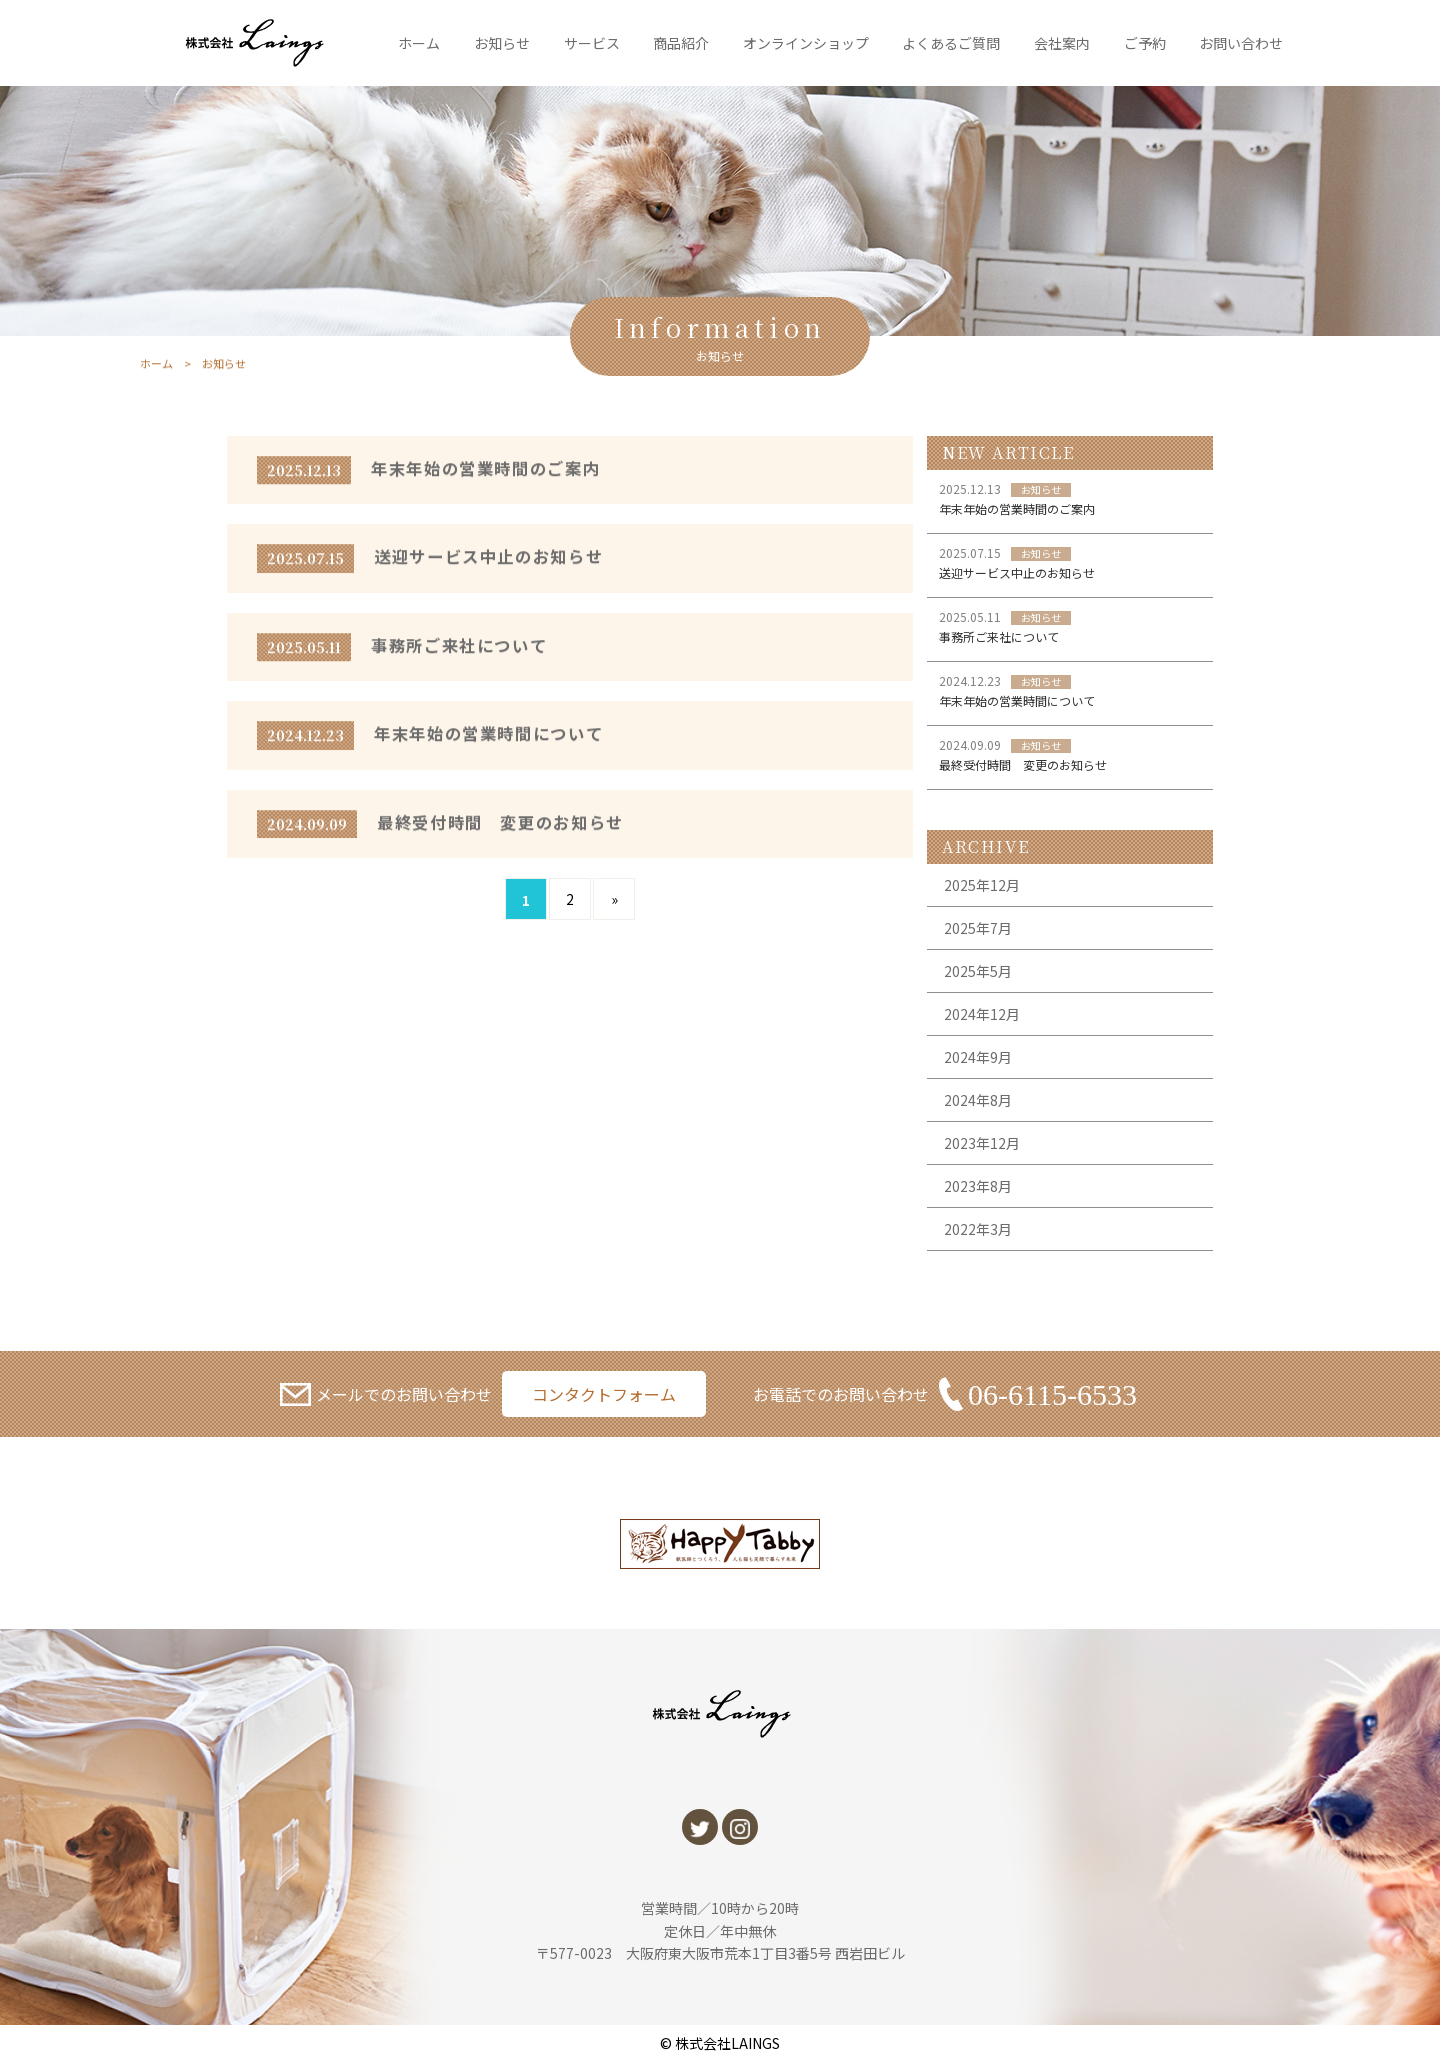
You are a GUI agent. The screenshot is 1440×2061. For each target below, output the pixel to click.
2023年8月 (978, 1186)
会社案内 (1062, 43)
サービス (592, 43)
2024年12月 (982, 1014)
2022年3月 (978, 1229)
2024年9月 (978, 1057)
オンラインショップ (806, 43)
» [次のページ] (614, 899)
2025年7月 (978, 928)
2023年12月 (982, 1143)
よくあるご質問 (951, 43)
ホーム (419, 43)
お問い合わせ (1241, 43)
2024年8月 (978, 1100)
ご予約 (1145, 43)
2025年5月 (978, 971)
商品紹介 (681, 43)
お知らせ (502, 43)
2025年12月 (982, 885)
